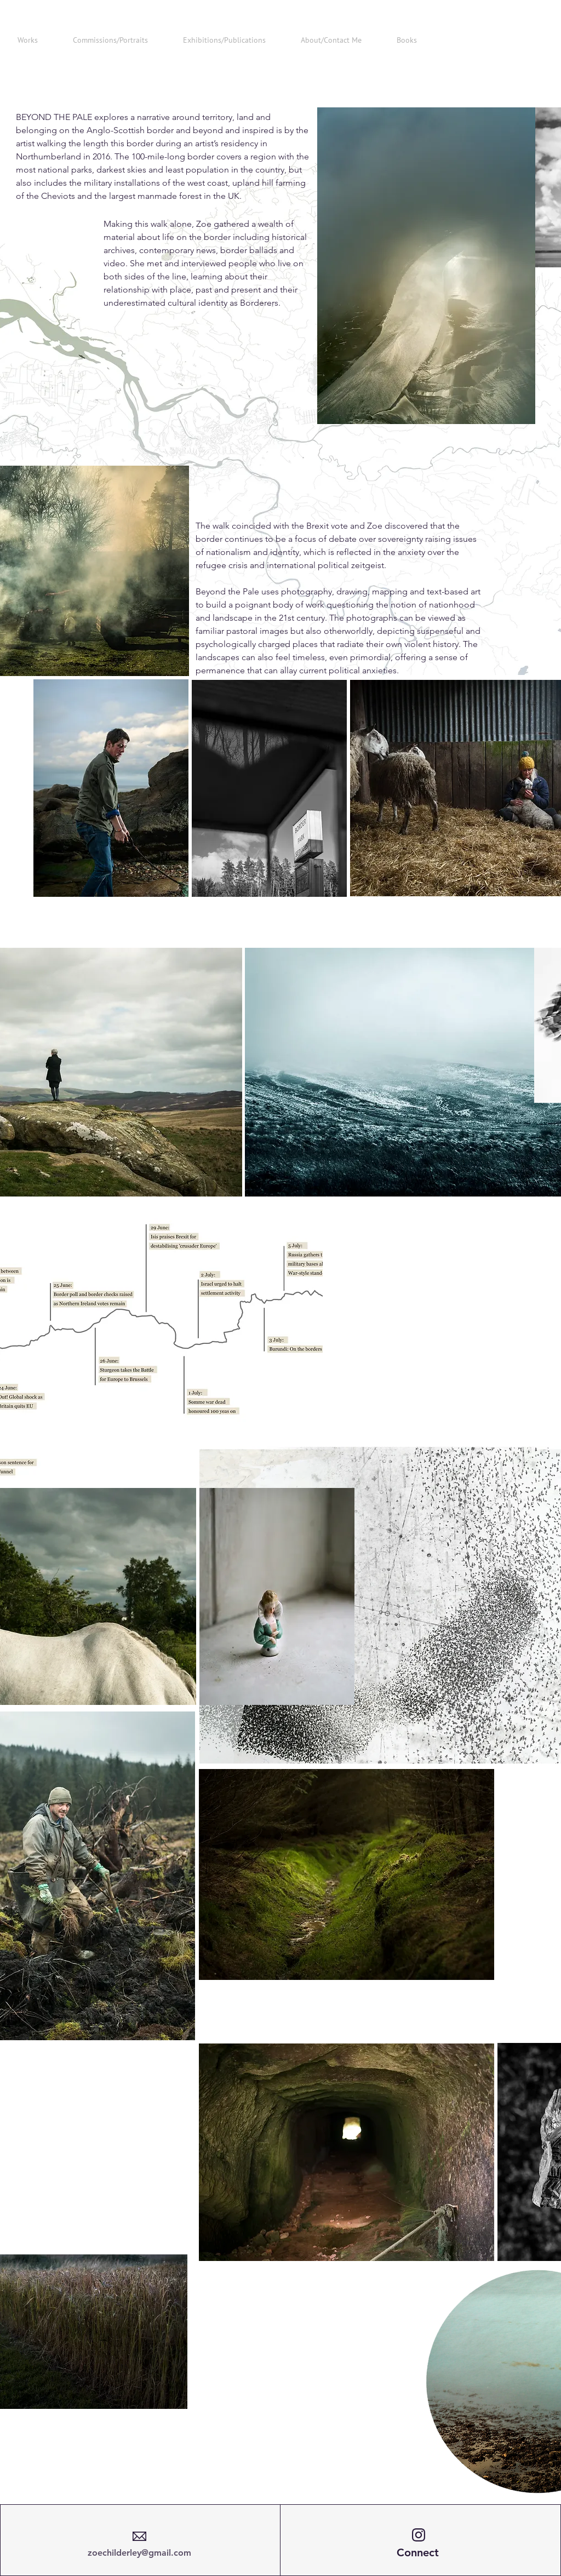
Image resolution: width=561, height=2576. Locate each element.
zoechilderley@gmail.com (139, 2553)
